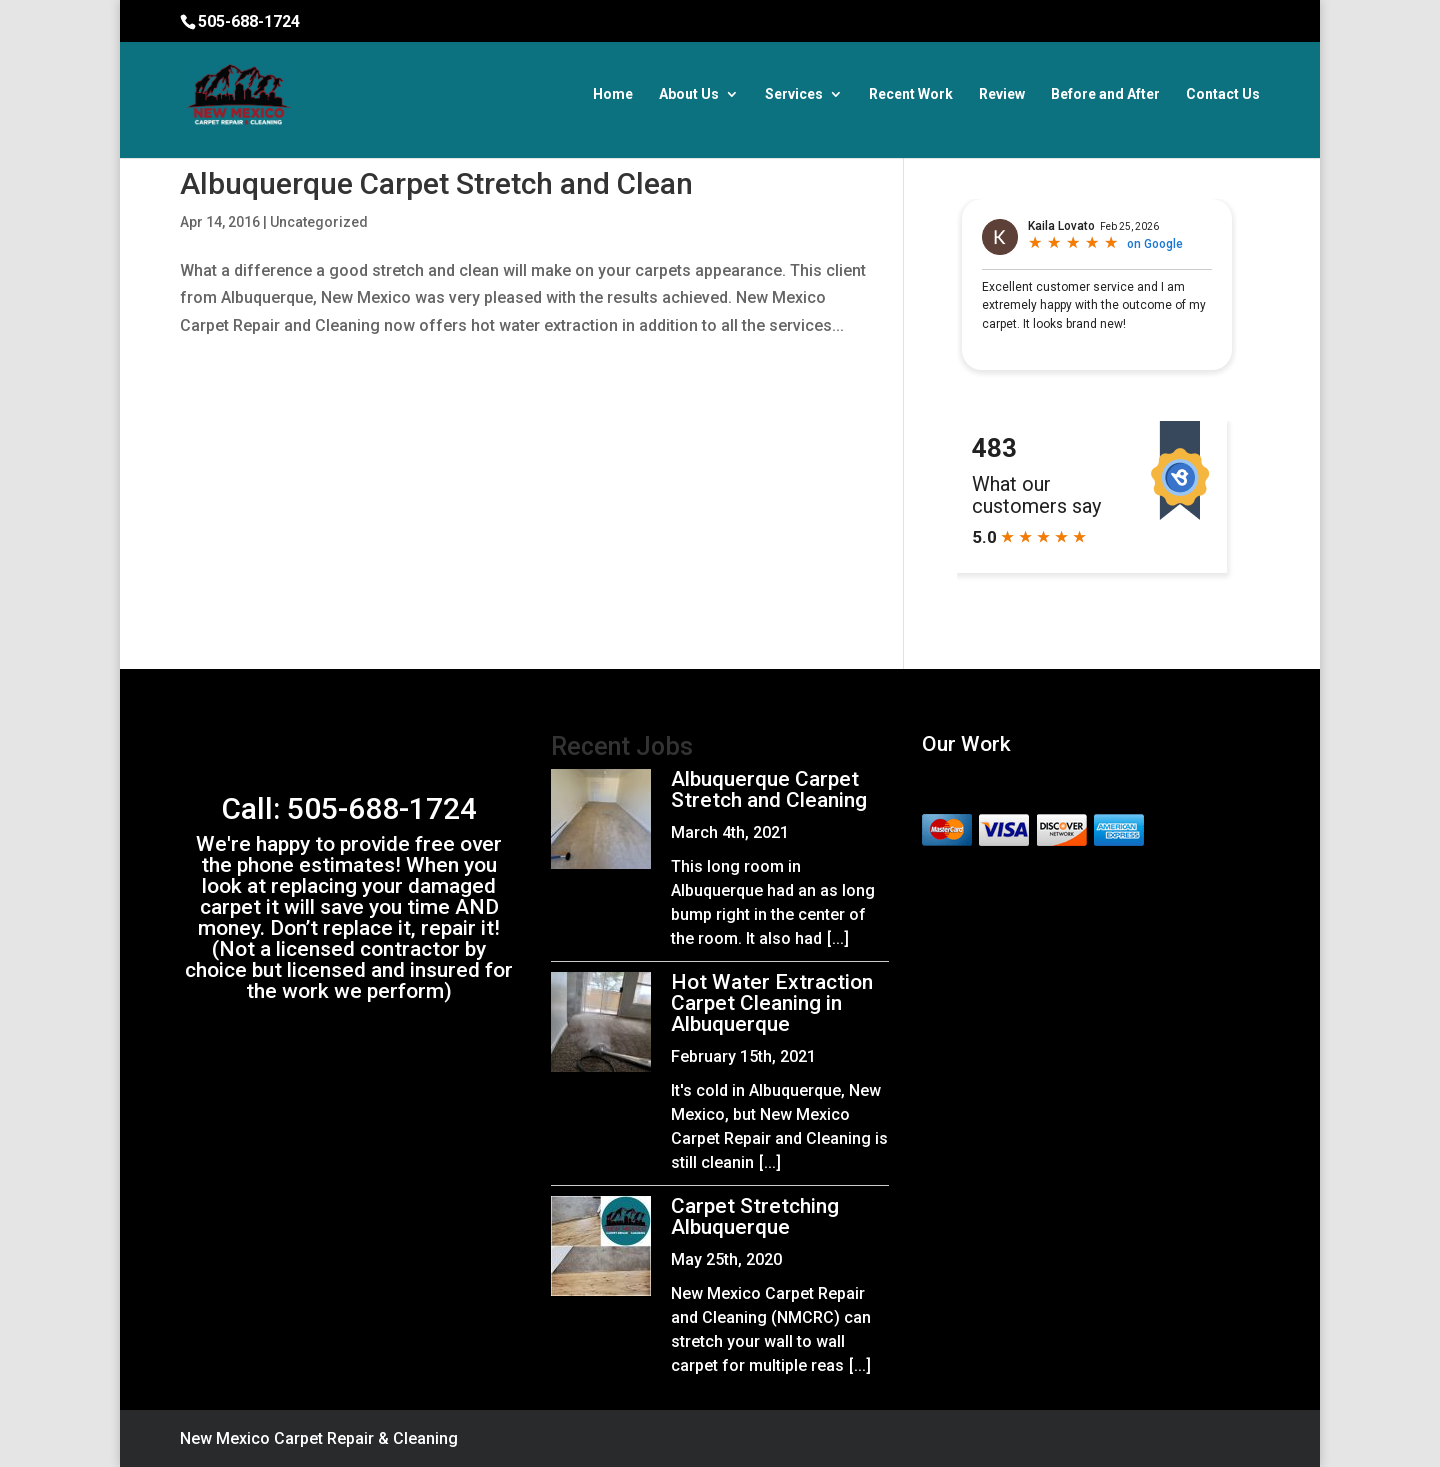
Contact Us (1223, 94)
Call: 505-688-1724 (349, 808)
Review (1002, 94)
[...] (838, 938)
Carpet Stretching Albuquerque (755, 1216)
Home (613, 94)
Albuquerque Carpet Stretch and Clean (436, 183)
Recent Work (911, 94)
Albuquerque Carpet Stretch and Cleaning (769, 789)
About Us (689, 94)
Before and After (1105, 94)
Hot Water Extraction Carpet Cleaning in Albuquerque (772, 1003)
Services (794, 94)
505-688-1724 (249, 21)
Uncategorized (319, 222)
